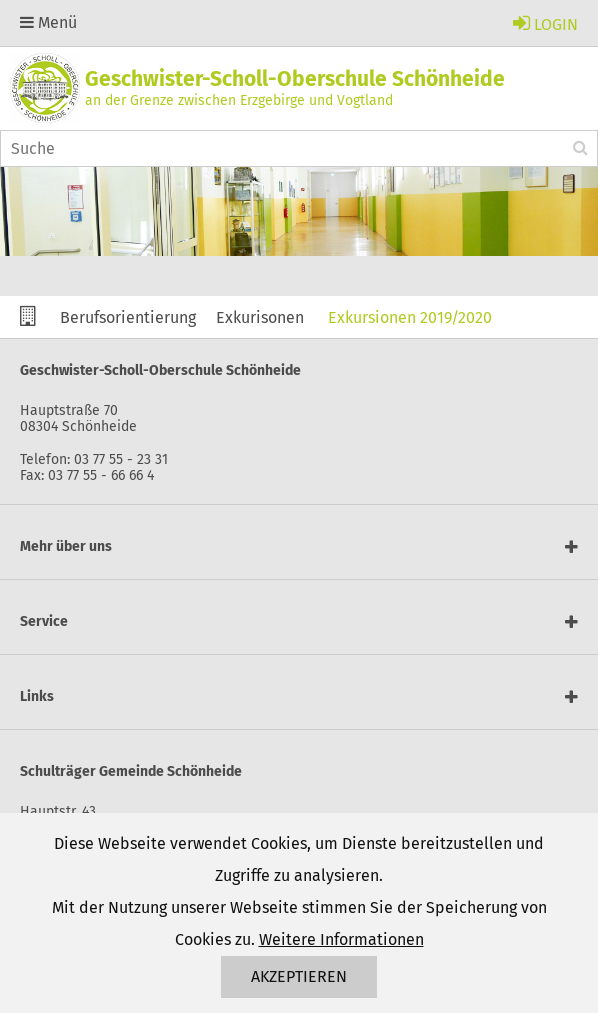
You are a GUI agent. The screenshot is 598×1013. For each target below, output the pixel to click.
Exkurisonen (260, 317)
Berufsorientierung (128, 317)
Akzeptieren (299, 976)
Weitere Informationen (341, 939)
